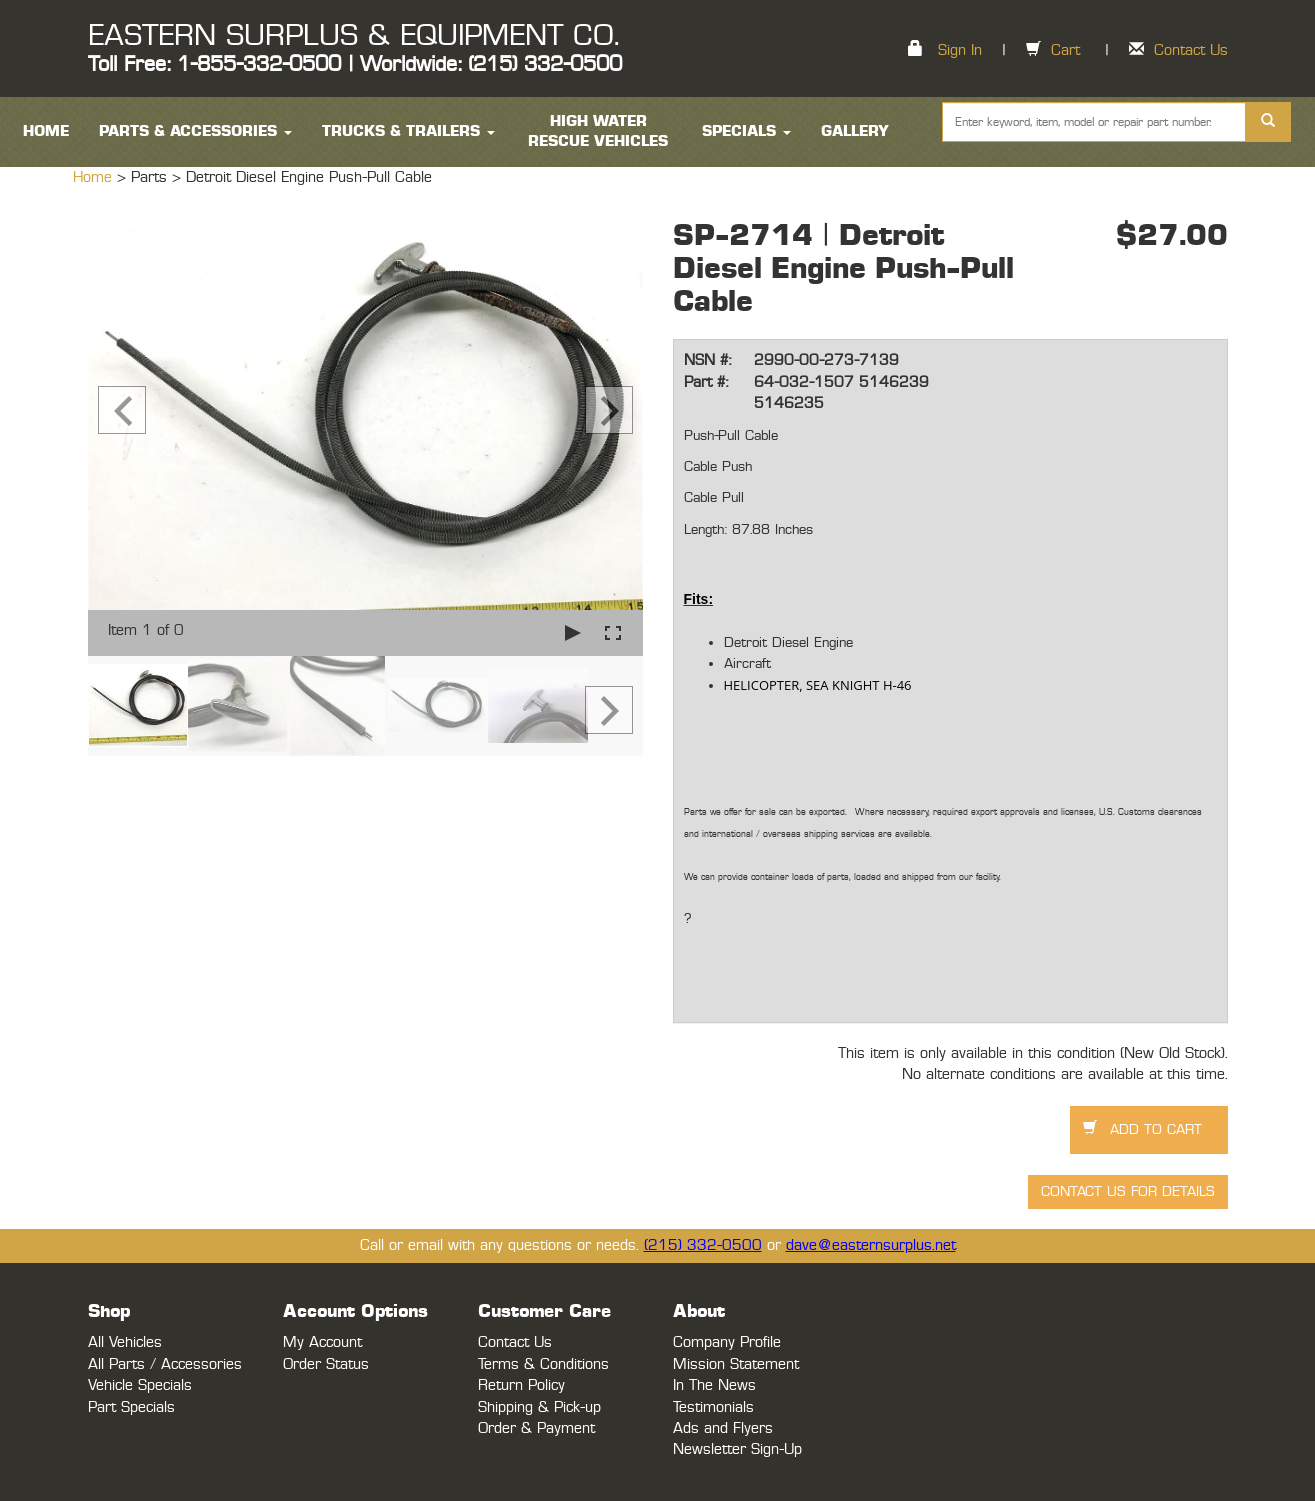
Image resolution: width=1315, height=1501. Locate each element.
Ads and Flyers (723, 1428)
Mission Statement (736, 1364)
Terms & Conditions (543, 1364)
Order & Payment (536, 1428)
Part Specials (131, 1407)
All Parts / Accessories (165, 1364)
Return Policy (521, 1385)
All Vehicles (125, 1342)
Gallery (855, 131)
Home (95, 177)
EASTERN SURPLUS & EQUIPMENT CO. (353, 36)
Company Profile (727, 1342)
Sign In (960, 50)
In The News (714, 1385)
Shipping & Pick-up (539, 1407)
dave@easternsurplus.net (871, 1245)
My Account (322, 1342)
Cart (1065, 50)
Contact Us (1191, 50)
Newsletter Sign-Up (737, 1449)
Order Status (326, 1364)
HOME (46, 131)
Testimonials (713, 1407)
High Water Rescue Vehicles (598, 131)
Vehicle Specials (140, 1385)
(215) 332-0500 (703, 1245)
